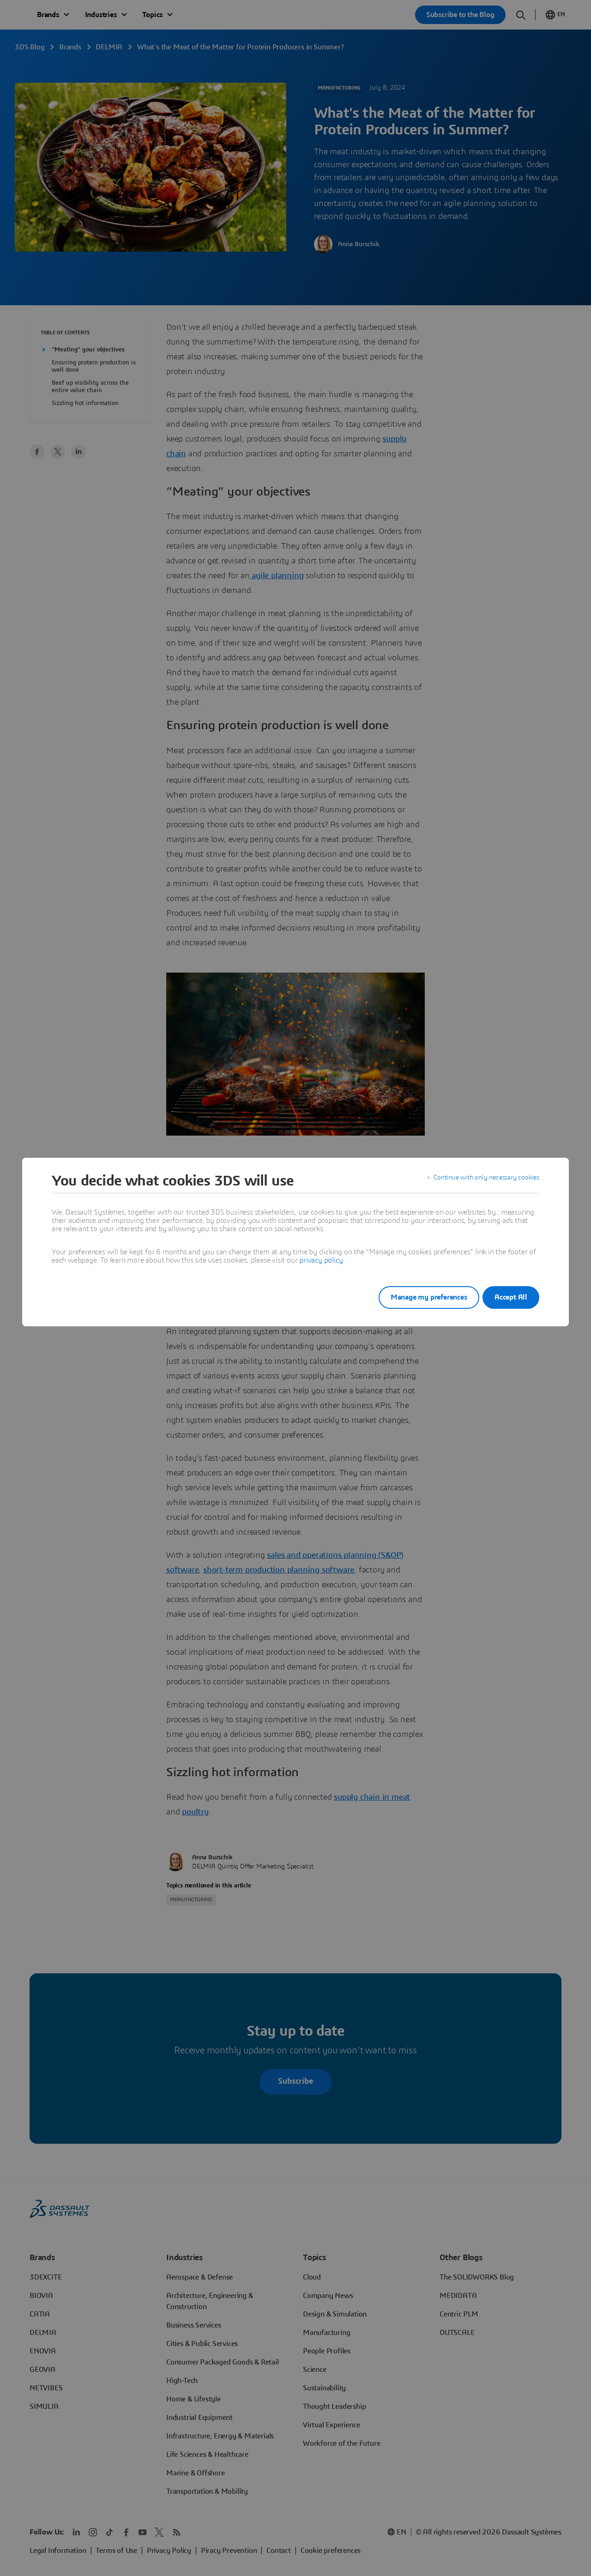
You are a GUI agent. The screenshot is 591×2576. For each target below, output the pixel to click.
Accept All (511, 1297)
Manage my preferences (417, 1297)
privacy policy (321, 1260)
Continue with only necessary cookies (480, 1181)
